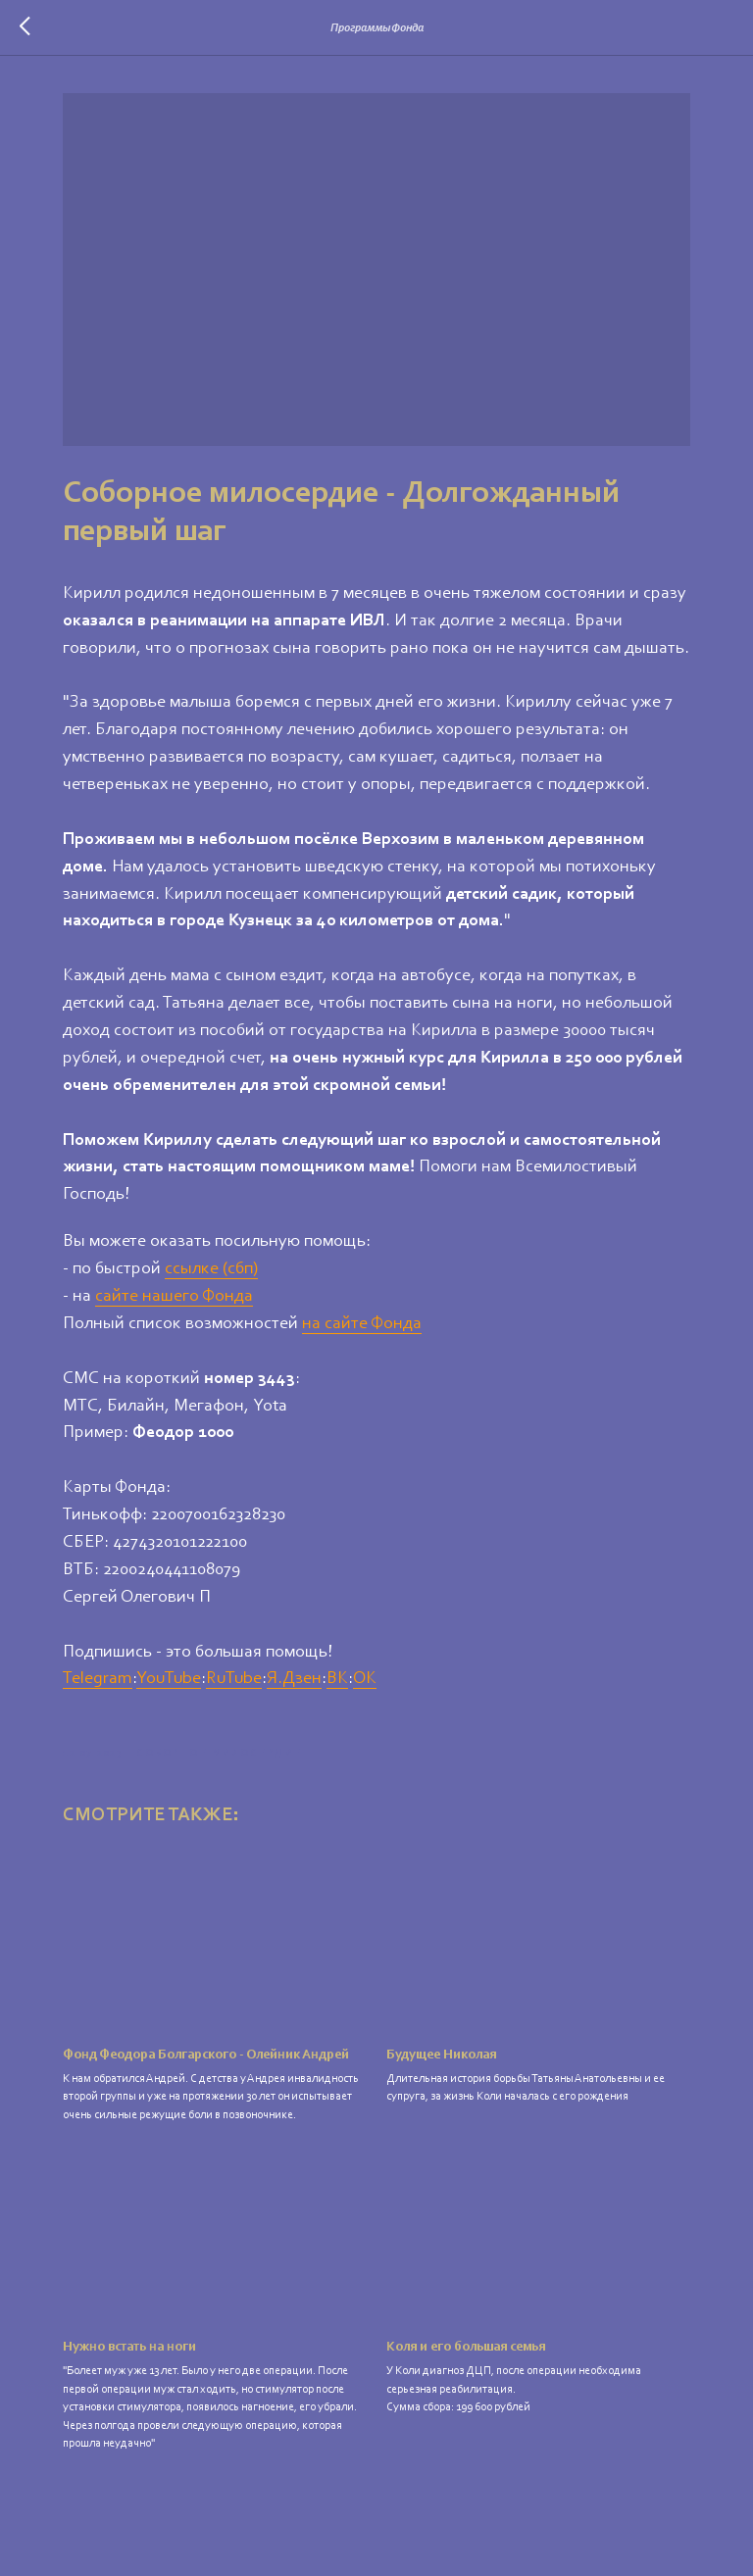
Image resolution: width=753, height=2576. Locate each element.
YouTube (168, 1679)
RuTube (234, 1679)
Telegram (97, 1679)
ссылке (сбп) (211, 1269)
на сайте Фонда (362, 1324)
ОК (364, 1679)
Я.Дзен (294, 1679)
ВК (337, 1679)
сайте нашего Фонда (174, 1297)
